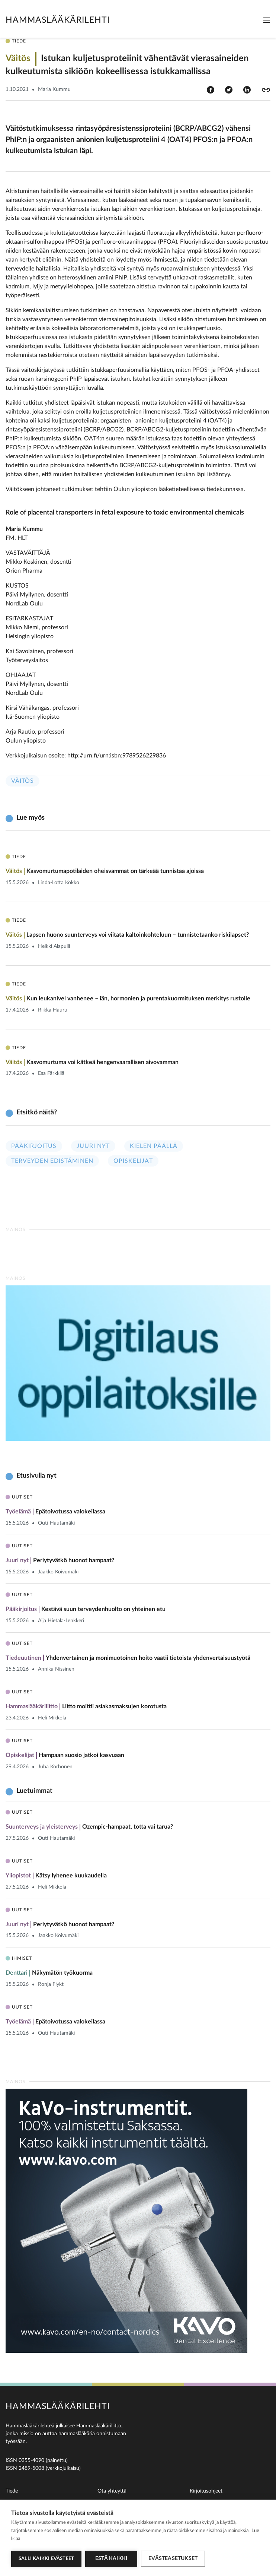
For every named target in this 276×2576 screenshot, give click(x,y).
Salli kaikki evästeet (46, 2558)
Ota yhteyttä (111, 2491)
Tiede (12, 2491)
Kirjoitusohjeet (206, 2491)
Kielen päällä (153, 1146)
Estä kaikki (111, 2558)
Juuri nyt (93, 1146)
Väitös (22, 781)
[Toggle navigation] (266, 20)
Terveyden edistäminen (52, 1161)
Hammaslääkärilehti (58, 20)
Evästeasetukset (173, 2558)
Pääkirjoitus (34, 1146)
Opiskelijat (133, 1161)
